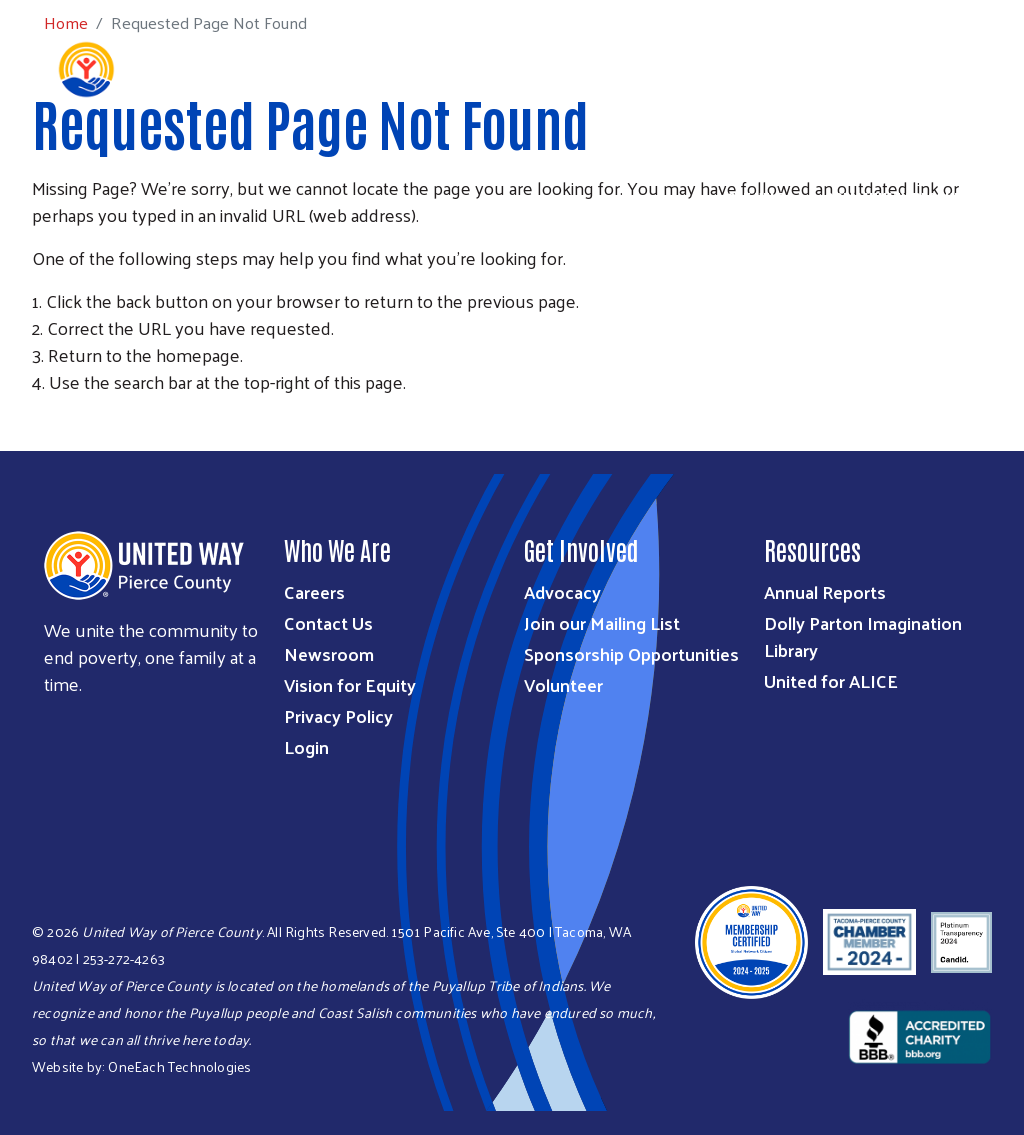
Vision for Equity (350, 684)
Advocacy (562, 591)
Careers (314, 591)
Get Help (756, 199)
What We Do (526, 171)
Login (306, 746)
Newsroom (329, 653)
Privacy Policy (338, 715)
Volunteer (563, 684)
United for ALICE (831, 680)
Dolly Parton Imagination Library (863, 636)
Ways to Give (649, 171)
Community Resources (906, 199)
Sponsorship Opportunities (631, 653)
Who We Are (407, 171)
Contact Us (328, 622)
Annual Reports (825, 591)
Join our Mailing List (602, 622)
